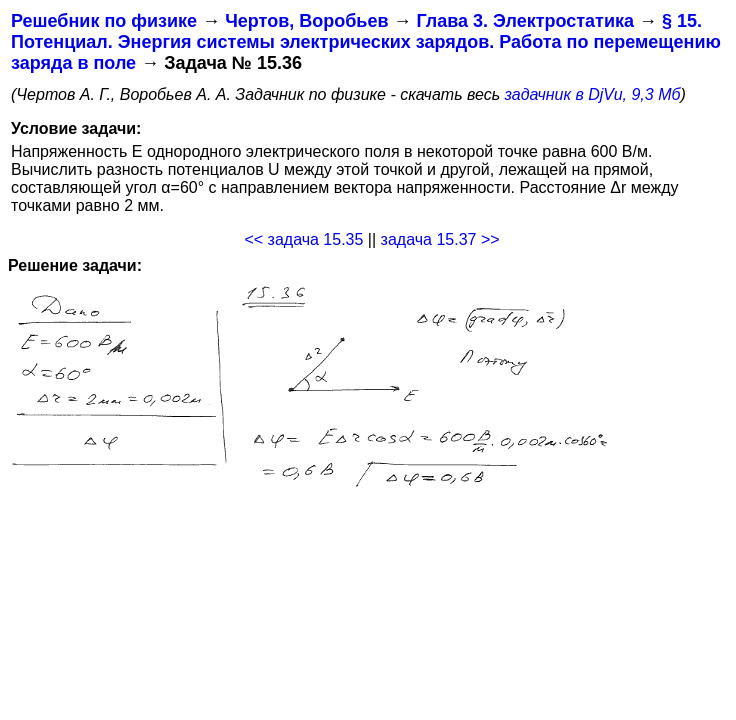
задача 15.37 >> (440, 239)
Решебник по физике (104, 21)
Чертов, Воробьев (306, 21)
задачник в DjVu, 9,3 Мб (593, 94)
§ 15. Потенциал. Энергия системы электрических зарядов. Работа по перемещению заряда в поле (366, 42)
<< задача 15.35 (303, 239)
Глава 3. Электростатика (525, 21)
